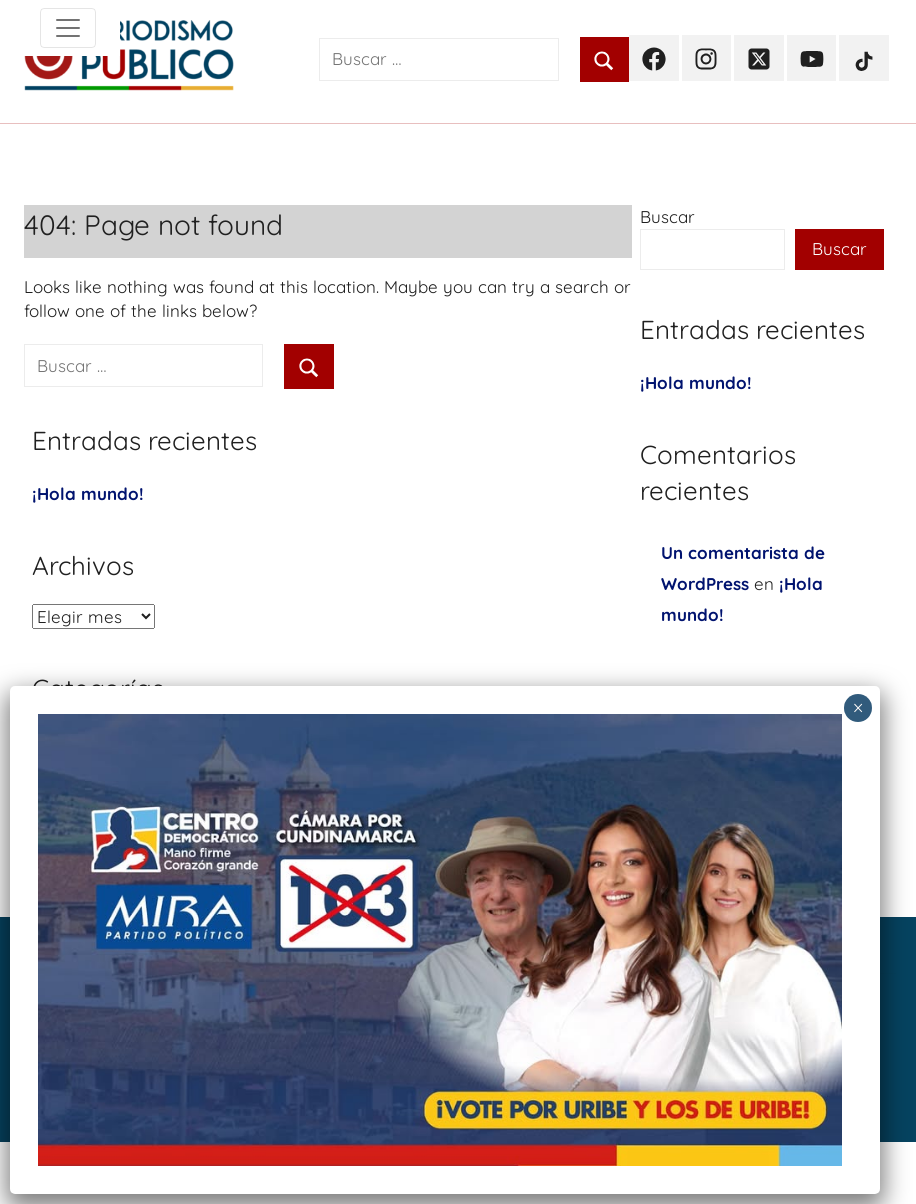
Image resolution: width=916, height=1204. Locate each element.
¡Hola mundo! (88, 493)
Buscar (667, 216)
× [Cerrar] (858, 708)
